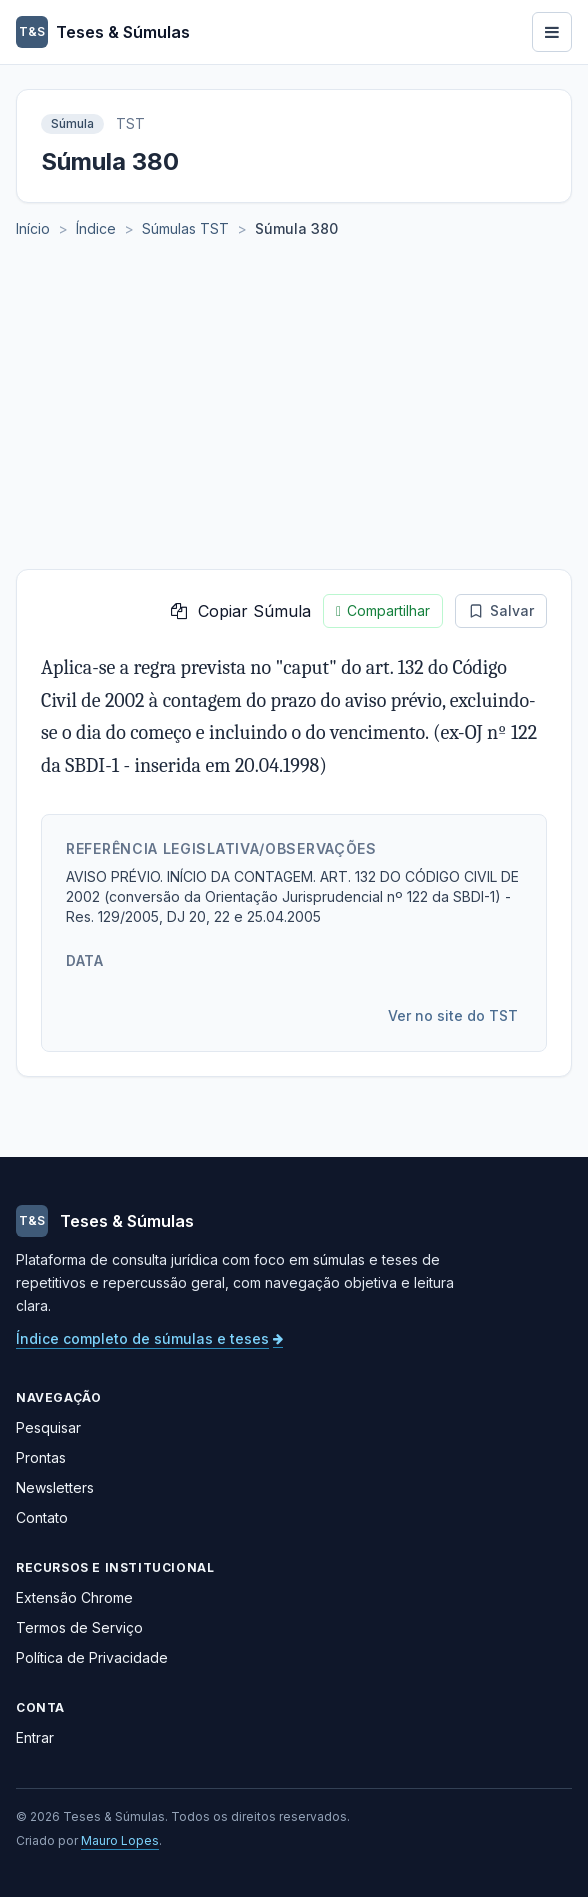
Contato (42, 1517)
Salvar (501, 610)
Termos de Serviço (79, 1627)
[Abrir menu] (552, 32)
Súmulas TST (185, 228)
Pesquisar (48, 1427)
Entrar (35, 1737)
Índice (96, 228)
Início (33, 228)
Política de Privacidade (92, 1657)
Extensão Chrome (74, 1597)
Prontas (41, 1457)
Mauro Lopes (120, 1840)
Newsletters (55, 1487)
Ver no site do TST (453, 1015)
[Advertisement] (294, 419)
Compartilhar (383, 611)
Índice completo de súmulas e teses (149, 1338)
